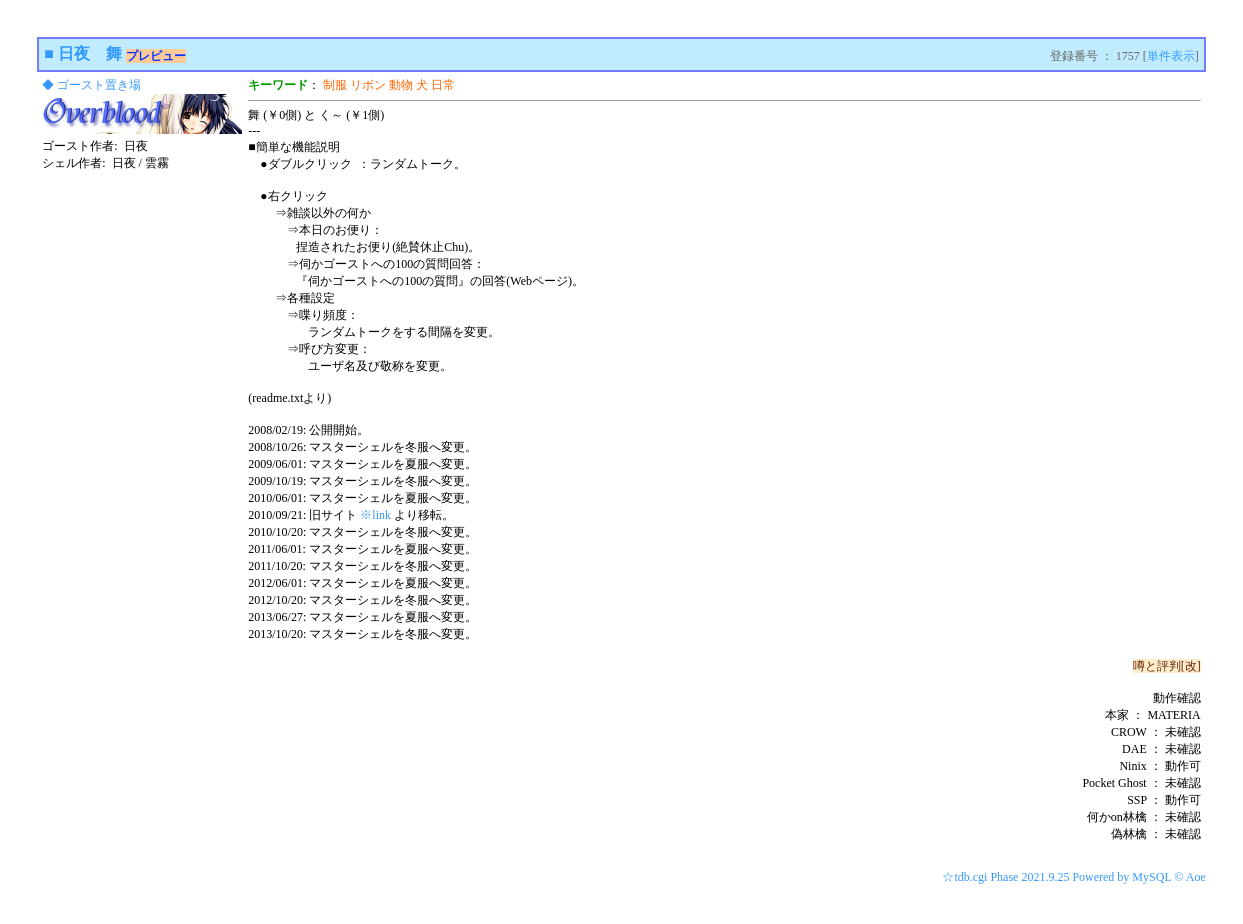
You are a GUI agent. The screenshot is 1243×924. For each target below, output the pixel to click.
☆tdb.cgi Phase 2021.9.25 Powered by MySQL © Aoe (1073, 877)
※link (375, 515)
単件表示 (1171, 56)
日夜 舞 (90, 53)
